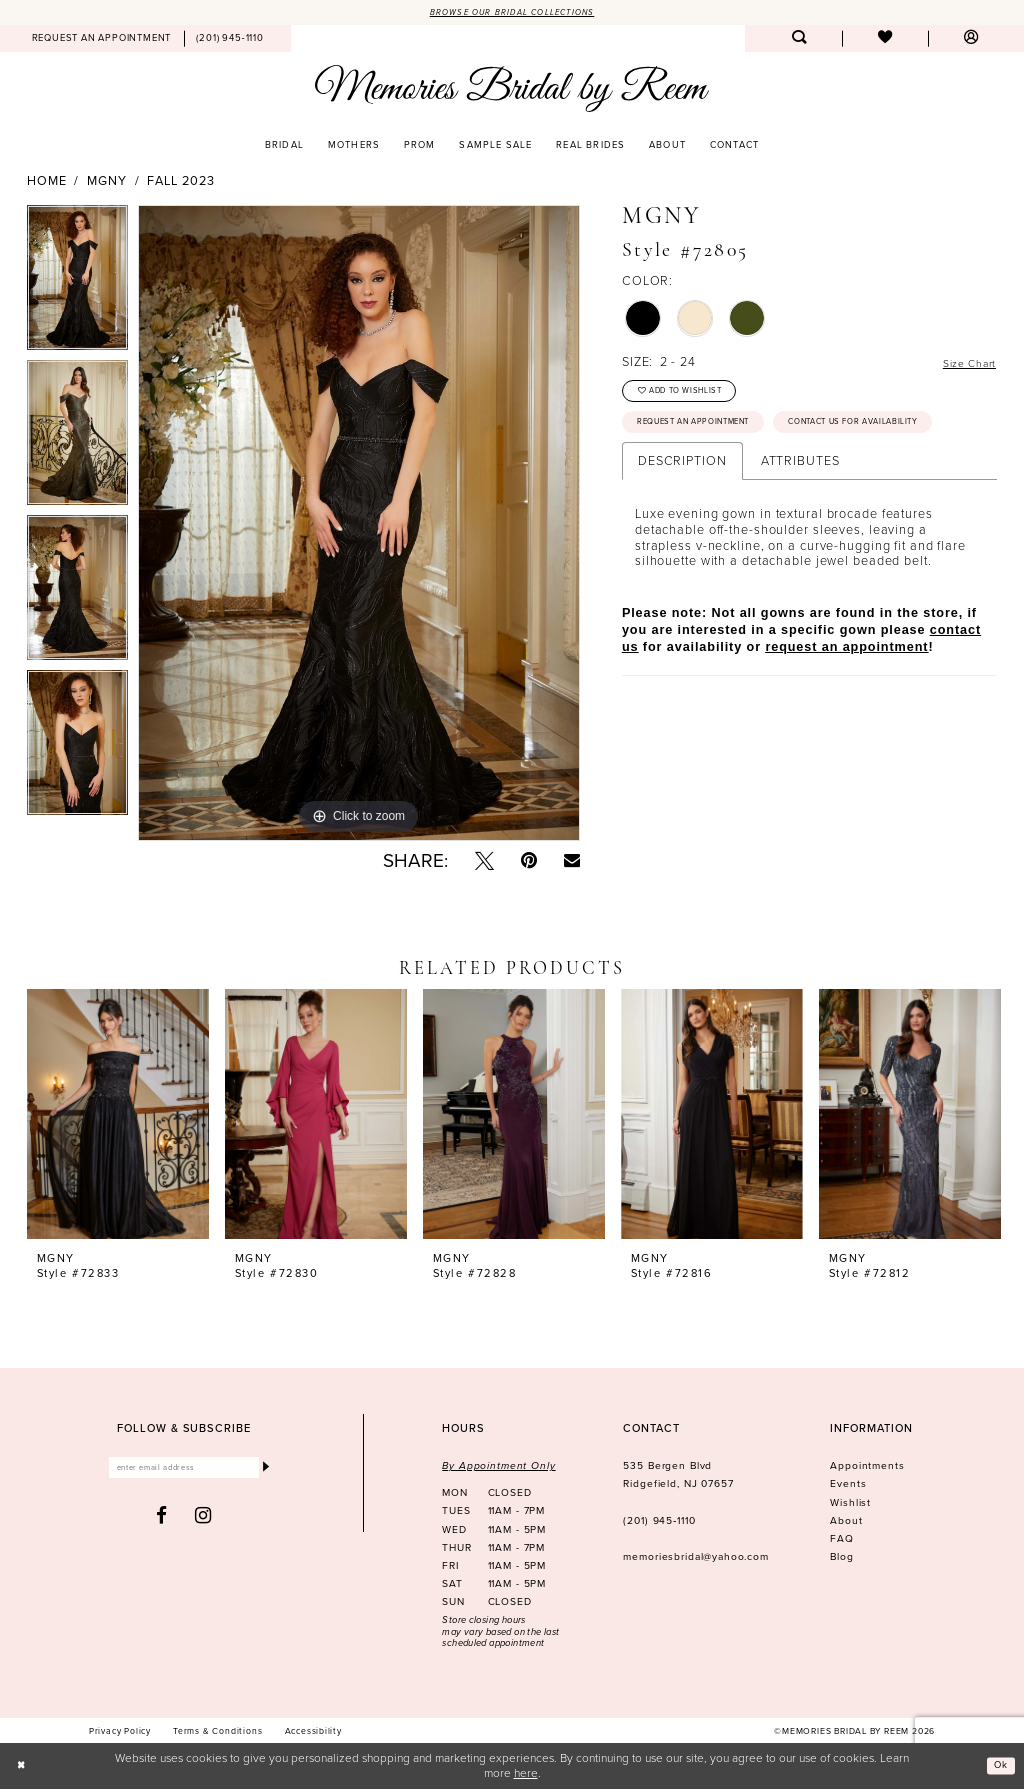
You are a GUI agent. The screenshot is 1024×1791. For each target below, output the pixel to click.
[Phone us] (230, 41)
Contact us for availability (717, 473)
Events (848, 1486)
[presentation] (118, 1117)
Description (682, 514)
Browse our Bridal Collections (512, 13)
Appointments (867, 1468)
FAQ (842, 1540)
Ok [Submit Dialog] (998, 1767)
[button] (971, 41)
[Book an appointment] (101, 41)
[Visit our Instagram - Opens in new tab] (203, 1521)
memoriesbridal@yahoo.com (696, 1559)
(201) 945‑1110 (659, 1522)
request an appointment (846, 700)
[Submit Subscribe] (264, 1472)
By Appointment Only (498, 1468)
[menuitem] (101, 41)
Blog (841, 1559)
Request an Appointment (709, 435)
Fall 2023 (180, 184)
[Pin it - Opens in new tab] (529, 862)
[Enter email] (184, 1472)
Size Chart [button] (963, 364)
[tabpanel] (77, 285)
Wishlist (850, 1504)
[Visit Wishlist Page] (885, 41)
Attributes (800, 514)
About (846, 1522)
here (526, 1774)
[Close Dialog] (24, 1768)
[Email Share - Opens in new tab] (572, 862)
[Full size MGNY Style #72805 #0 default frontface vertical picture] (359, 526)
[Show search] (799, 41)
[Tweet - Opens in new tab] (484, 862)
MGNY (107, 184)
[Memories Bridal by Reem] (511, 90)
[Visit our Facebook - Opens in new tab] (162, 1521)
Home (47, 184)
